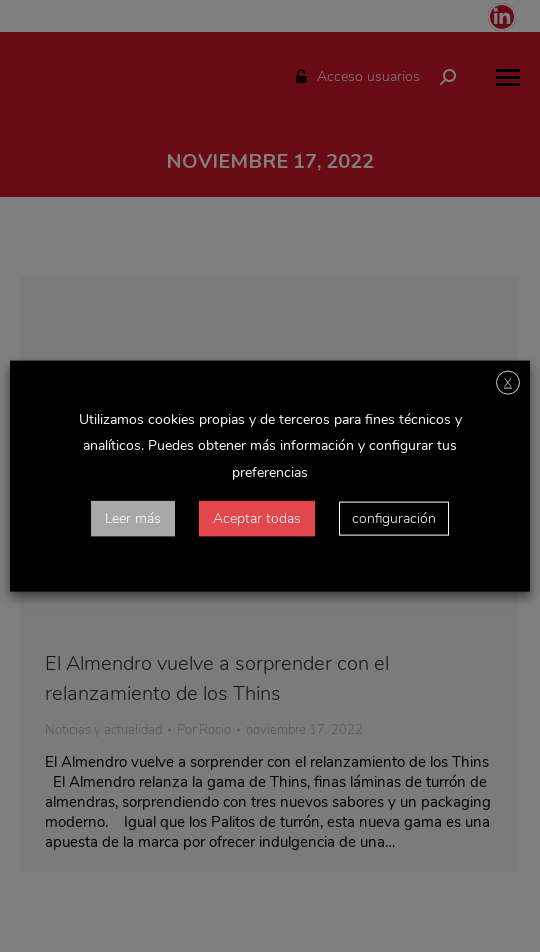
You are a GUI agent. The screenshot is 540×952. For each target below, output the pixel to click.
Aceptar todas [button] (257, 517)
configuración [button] (394, 517)
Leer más (133, 517)
